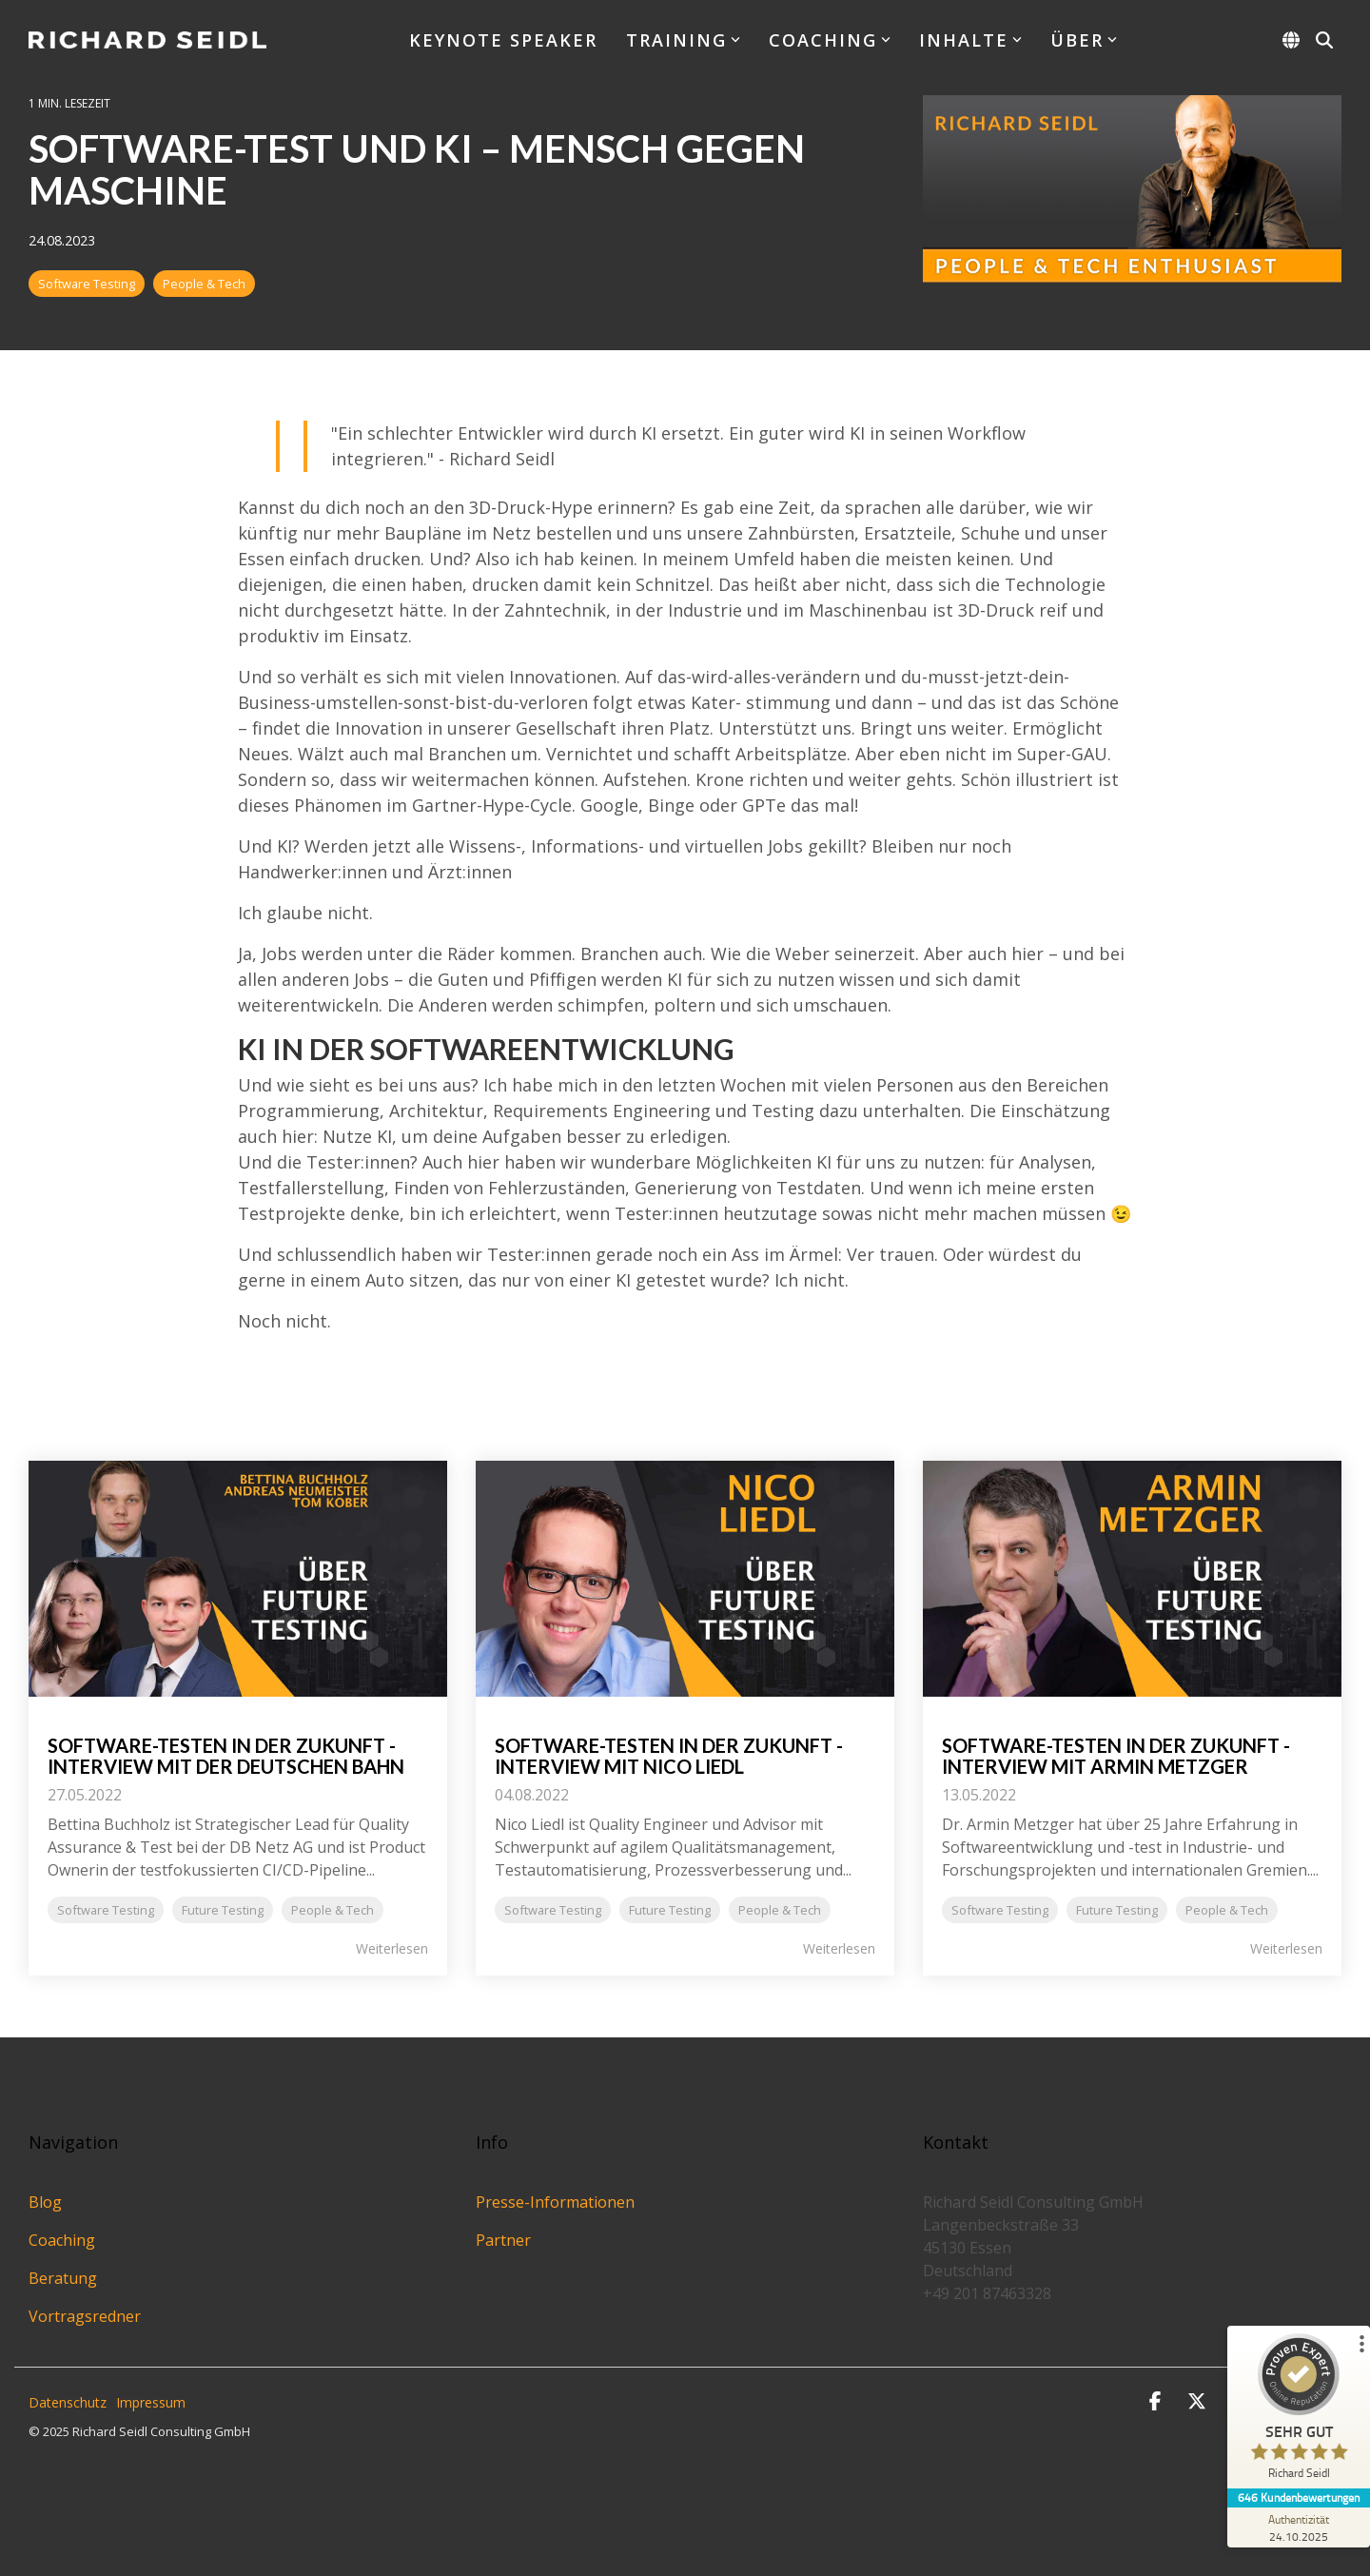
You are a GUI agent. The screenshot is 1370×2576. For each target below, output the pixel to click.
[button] (1157, 2402)
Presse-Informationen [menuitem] (555, 2202)
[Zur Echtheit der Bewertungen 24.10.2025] (1298, 2527)
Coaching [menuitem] (62, 2240)
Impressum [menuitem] (151, 2402)
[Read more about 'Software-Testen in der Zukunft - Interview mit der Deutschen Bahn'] (238, 1579)
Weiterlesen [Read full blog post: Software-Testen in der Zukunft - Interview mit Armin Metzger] (1286, 1949)
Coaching (829, 40)
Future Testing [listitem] (223, 1909)
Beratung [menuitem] (63, 2278)
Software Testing (86, 283)
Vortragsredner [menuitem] (85, 2316)
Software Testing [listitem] (105, 1909)
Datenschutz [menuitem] (68, 2402)
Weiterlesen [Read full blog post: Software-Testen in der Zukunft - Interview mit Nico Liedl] (839, 1949)
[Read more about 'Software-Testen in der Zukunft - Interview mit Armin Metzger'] (1132, 1579)
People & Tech (204, 283)
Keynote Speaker (503, 40)
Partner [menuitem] (503, 2240)
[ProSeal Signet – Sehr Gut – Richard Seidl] (1298, 2410)
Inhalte (970, 40)
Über (1083, 40)
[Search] (1324, 40)
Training (683, 40)
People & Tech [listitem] (332, 1909)
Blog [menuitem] (45, 2202)
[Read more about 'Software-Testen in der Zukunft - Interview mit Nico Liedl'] (685, 1579)
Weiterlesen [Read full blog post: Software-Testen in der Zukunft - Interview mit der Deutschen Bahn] (392, 1949)
